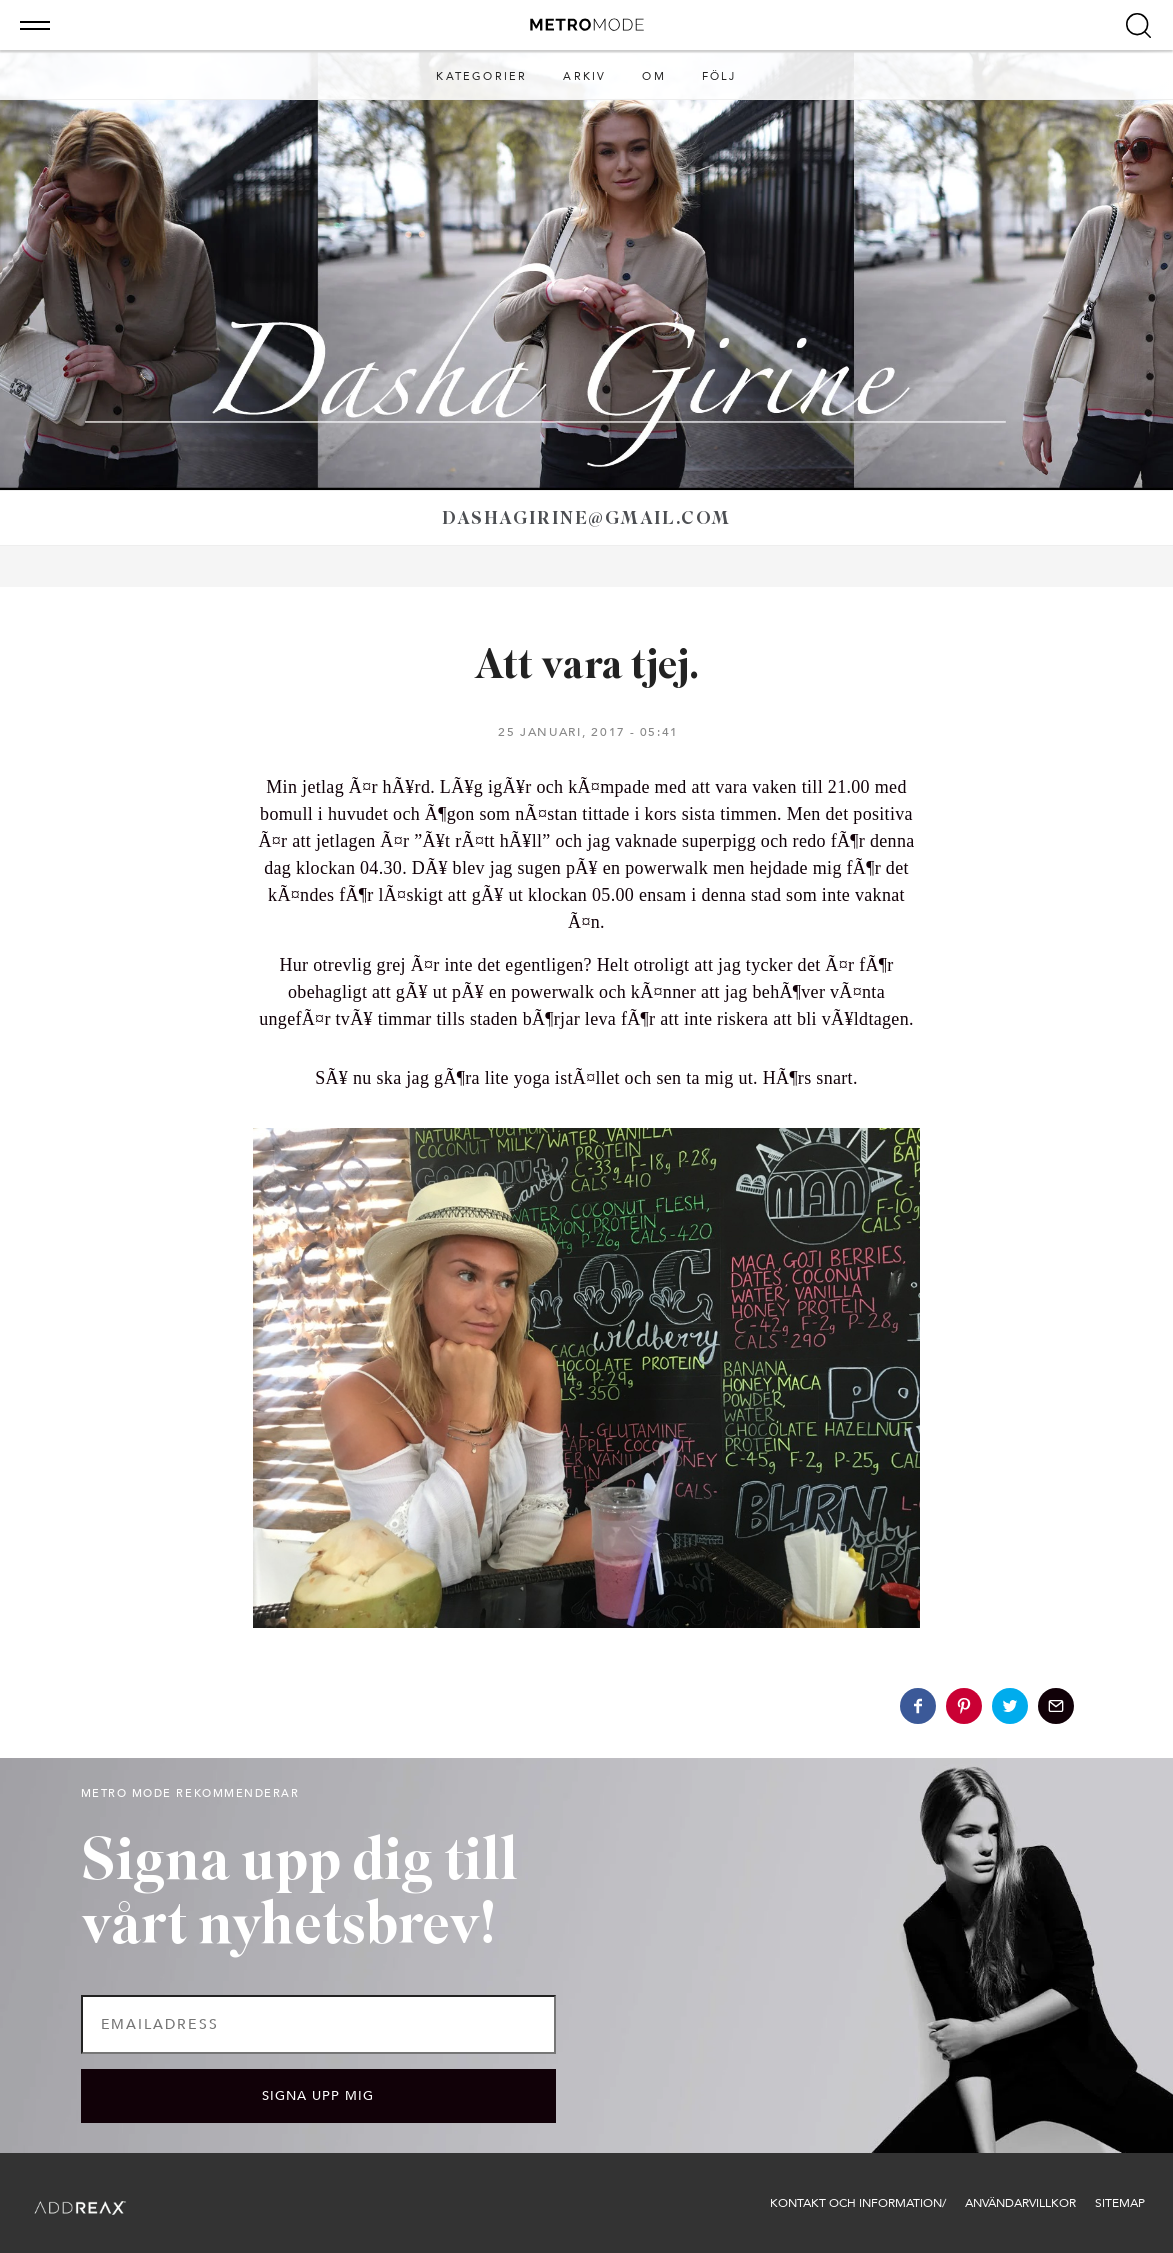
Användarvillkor (1020, 2203)
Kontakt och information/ (858, 2203)
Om (653, 76)
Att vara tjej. (586, 667)
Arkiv (584, 76)
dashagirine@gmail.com (586, 519)
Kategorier (481, 76)
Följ (719, 76)
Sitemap (1120, 2203)
